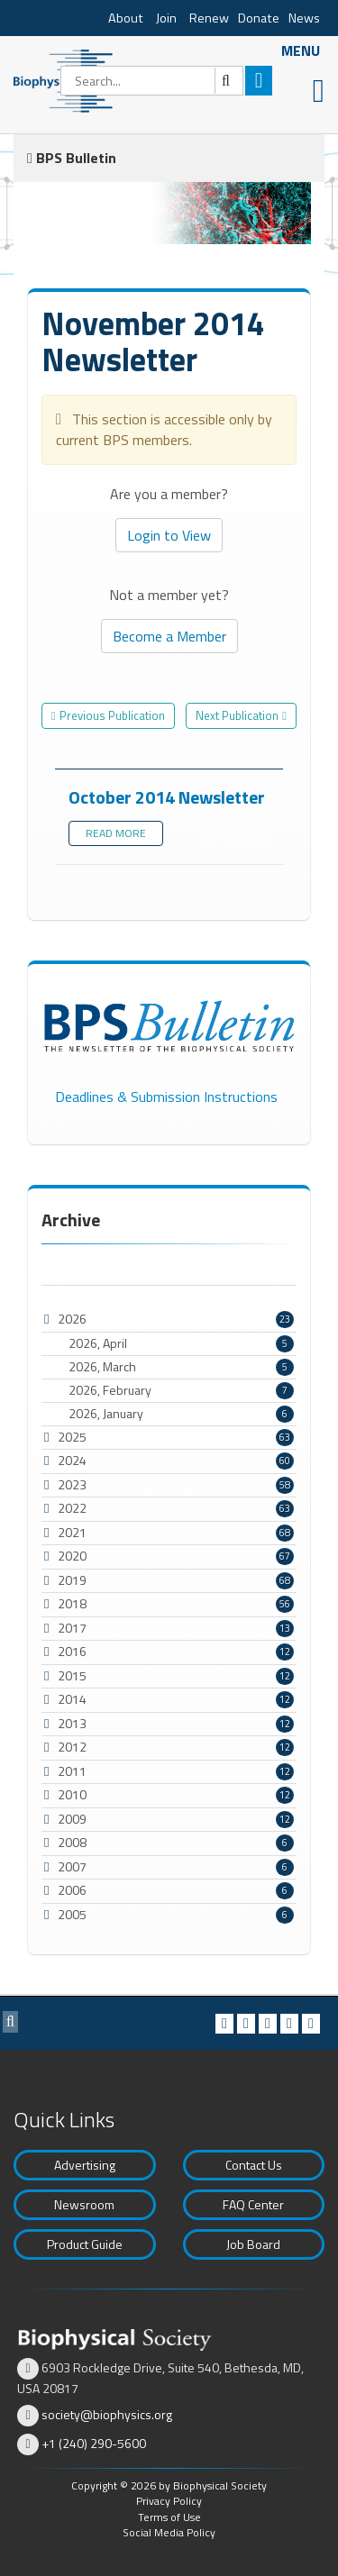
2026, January (181, 1414)
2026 (72, 1318)
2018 (72, 1603)
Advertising (84, 2164)
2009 (72, 1818)
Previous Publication (112, 715)
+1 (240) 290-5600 (93, 2443)
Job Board (253, 2244)
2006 (72, 1889)
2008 (72, 1842)
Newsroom (84, 2204)
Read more (116, 833)
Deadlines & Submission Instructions (166, 1096)
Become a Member (169, 636)
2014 (72, 1698)
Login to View (169, 535)
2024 (72, 1460)
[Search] (151, 81)
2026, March (181, 1367)
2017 (72, 1627)
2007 (72, 1866)
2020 (72, 1555)
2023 (72, 1484)
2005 (72, 1914)
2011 (72, 1770)
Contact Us (253, 2164)
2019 (72, 1579)
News (304, 18)
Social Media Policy (169, 2532)
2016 (72, 1651)
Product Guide (85, 2244)
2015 (72, 1675)
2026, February (181, 1390)
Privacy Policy (169, 2500)
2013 (72, 1723)
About (125, 18)
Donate (258, 18)
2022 (72, 1507)
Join (166, 18)
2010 (72, 1794)
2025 (72, 1436)
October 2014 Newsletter (167, 797)
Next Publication (237, 715)
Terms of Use (169, 2517)
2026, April (181, 1343)
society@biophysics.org (106, 2414)
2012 (72, 1746)
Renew (209, 18)
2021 (72, 1532)
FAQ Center (253, 2204)
